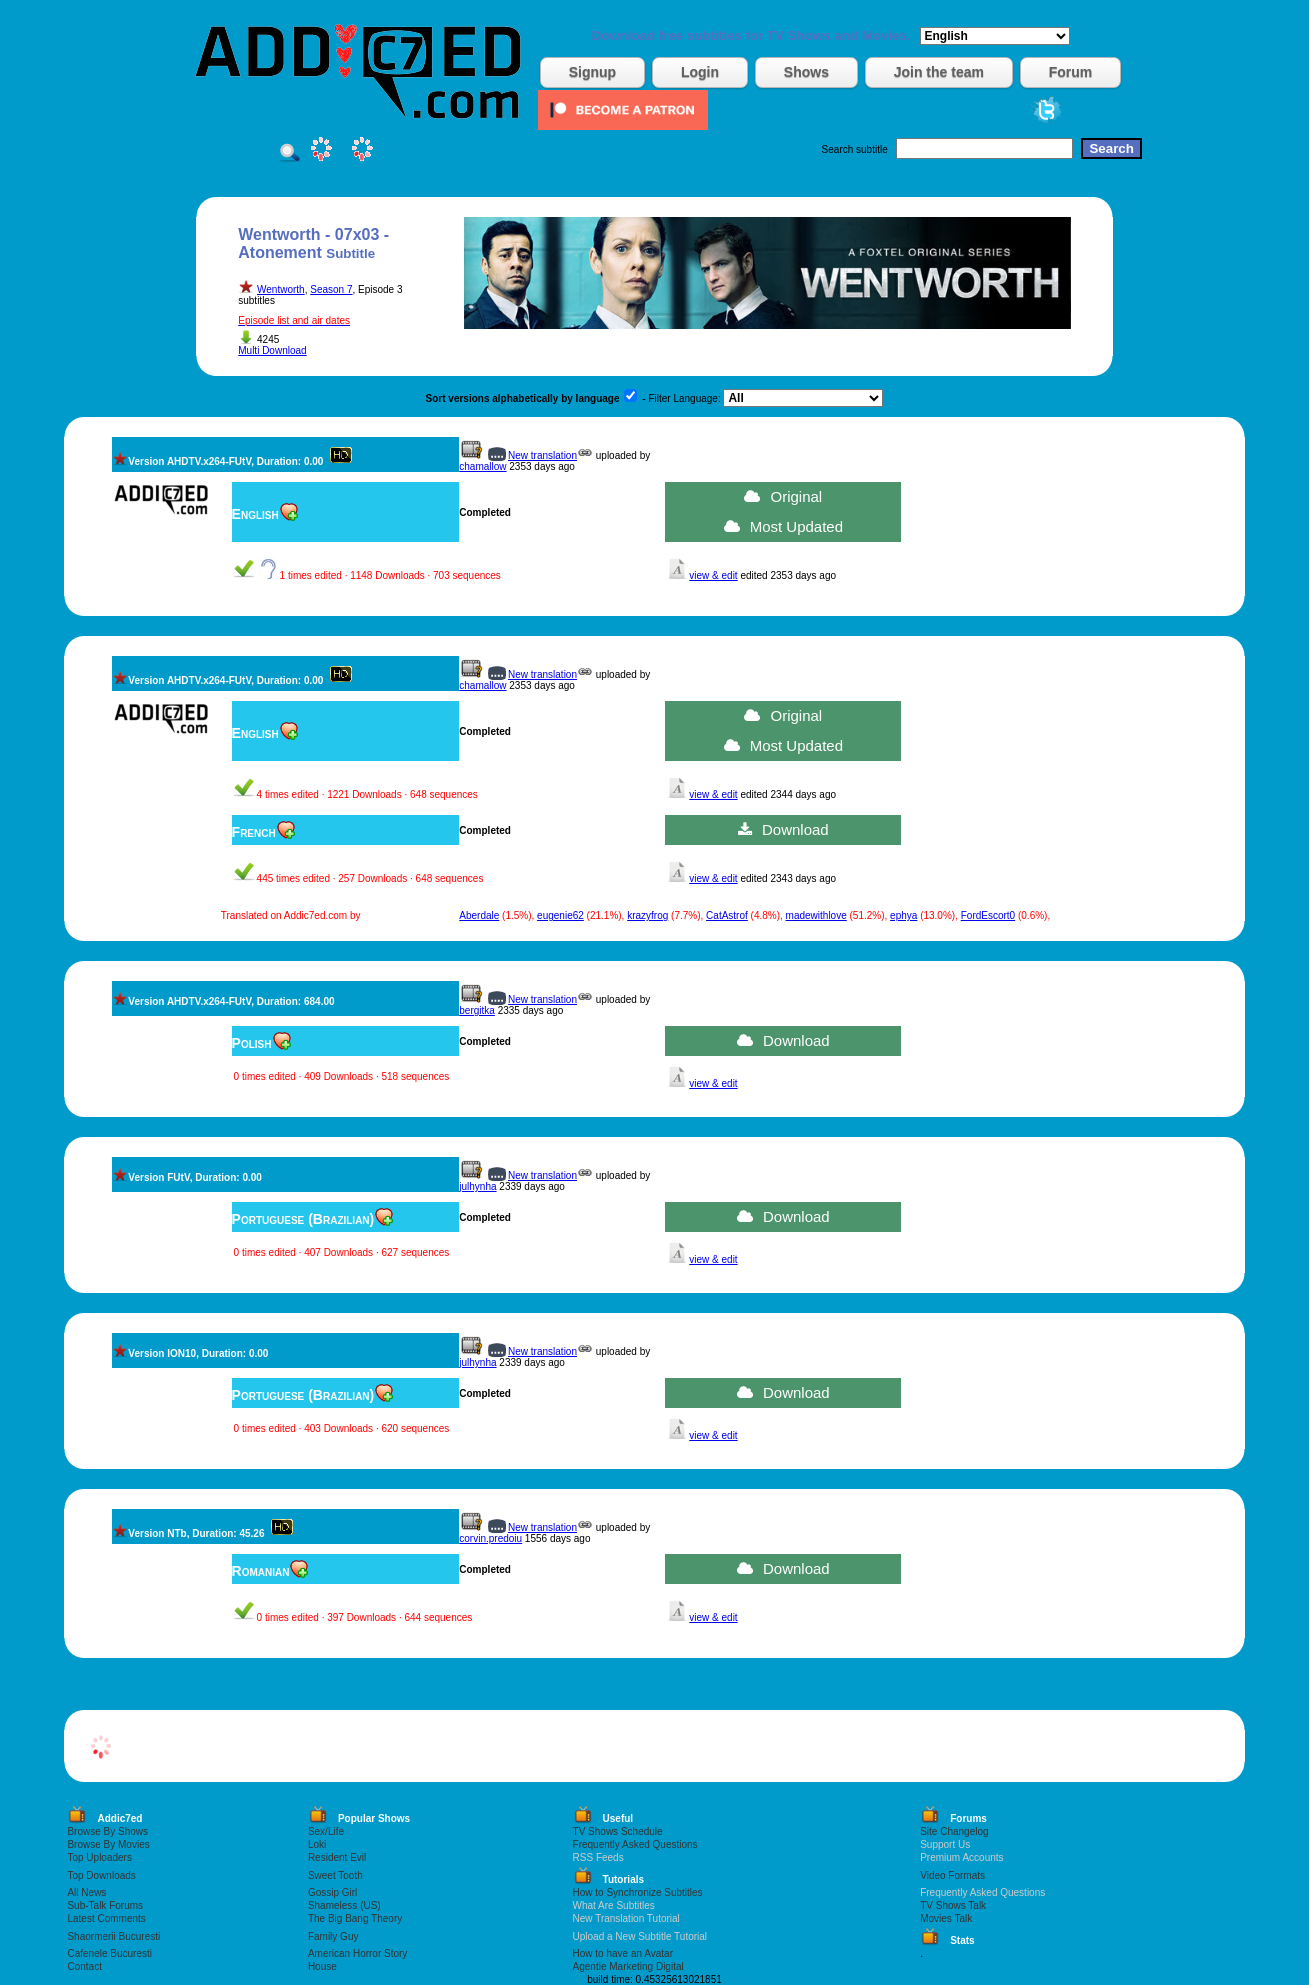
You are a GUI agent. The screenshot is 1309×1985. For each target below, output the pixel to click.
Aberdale (479, 915)
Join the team (939, 72)
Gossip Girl (332, 1892)
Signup (592, 72)
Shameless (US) (344, 1905)
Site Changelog (954, 1831)
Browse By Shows (107, 1831)
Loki (317, 1844)
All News (86, 1892)
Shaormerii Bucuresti (113, 1936)
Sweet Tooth (335, 1875)
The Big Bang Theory (355, 1918)
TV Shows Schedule (618, 1831)
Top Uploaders (99, 1857)
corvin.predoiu (490, 1538)
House (322, 1966)
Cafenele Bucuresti (109, 1953)
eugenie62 (560, 915)
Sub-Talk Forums (105, 1905)
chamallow (482, 466)
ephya (903, 915)
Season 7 (331, 289)
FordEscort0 (988, 915)
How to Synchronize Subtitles (638, 1892)
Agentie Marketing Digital (628, 1966)
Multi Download (272, 350)
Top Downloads (101, 1875)
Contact (84, 1966)
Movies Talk (946, 1918)
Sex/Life (326, 1831)
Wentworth (281, 289)
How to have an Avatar (623, 1953)
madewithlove (816, 915)
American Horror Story (357, 1953)
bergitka (477, 1010)
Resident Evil (337, 1857)
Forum (1071, 72)
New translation (542, 455)
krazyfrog (647, 915)
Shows (806, 72)
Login (700, 72)
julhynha (477, 1186)
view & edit (713, 575)
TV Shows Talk (953, 1905)
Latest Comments (106, 1918)
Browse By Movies (108, 1844)
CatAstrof (727, 915)
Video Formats (952, 1875)
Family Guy (333, 1936)
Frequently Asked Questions (635, 1844)
